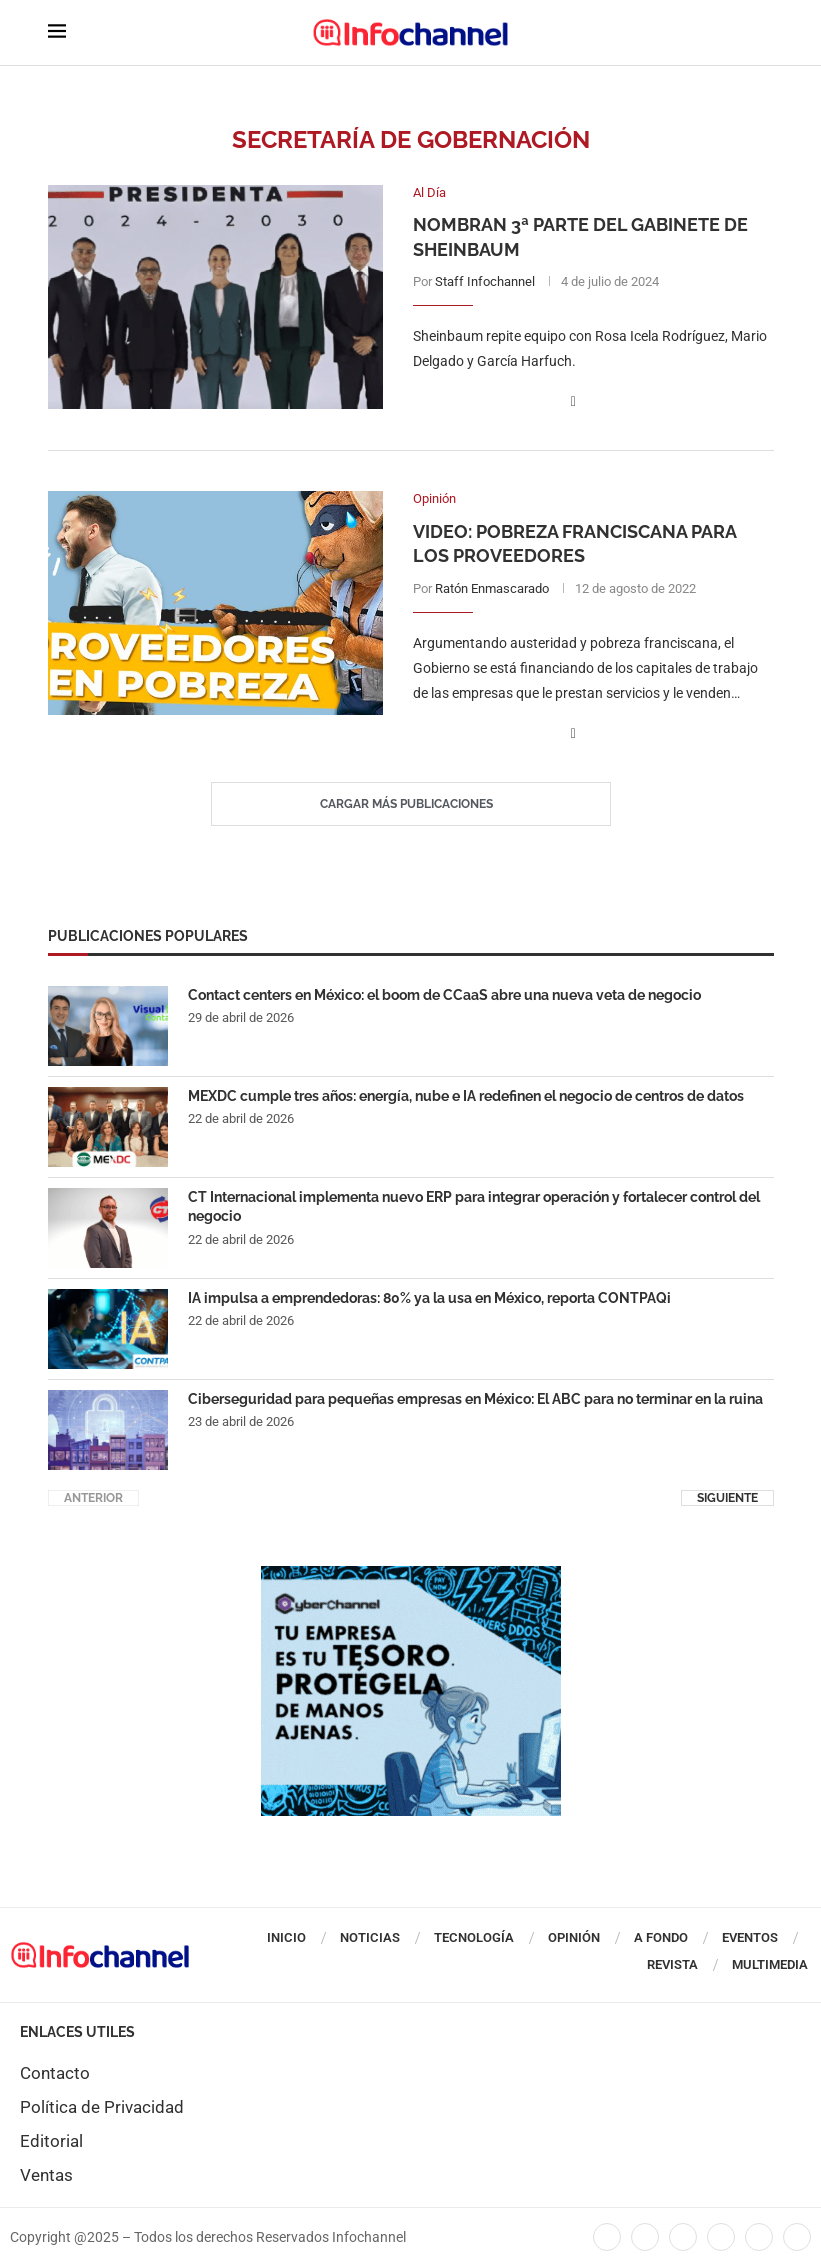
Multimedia (770, 1964)
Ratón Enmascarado (492, 588)
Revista (672, 1964)
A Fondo (661, 1937)
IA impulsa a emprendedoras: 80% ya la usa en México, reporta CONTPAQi (429, 1298)
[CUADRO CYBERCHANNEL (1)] (411, 1576)
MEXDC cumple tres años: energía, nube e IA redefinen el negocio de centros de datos (466, 1096)
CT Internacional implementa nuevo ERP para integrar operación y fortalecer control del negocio (474, 1207)
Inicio (286, 1937)
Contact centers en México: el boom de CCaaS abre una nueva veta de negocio (444, 995)
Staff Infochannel (485, 281)
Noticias (370, 1937)
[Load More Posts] (411, 804)
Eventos (750, 1937)
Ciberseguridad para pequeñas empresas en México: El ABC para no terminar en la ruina (475, 1399)
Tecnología (474, 1937)
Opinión (574, 1937)
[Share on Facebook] (573, 401)
